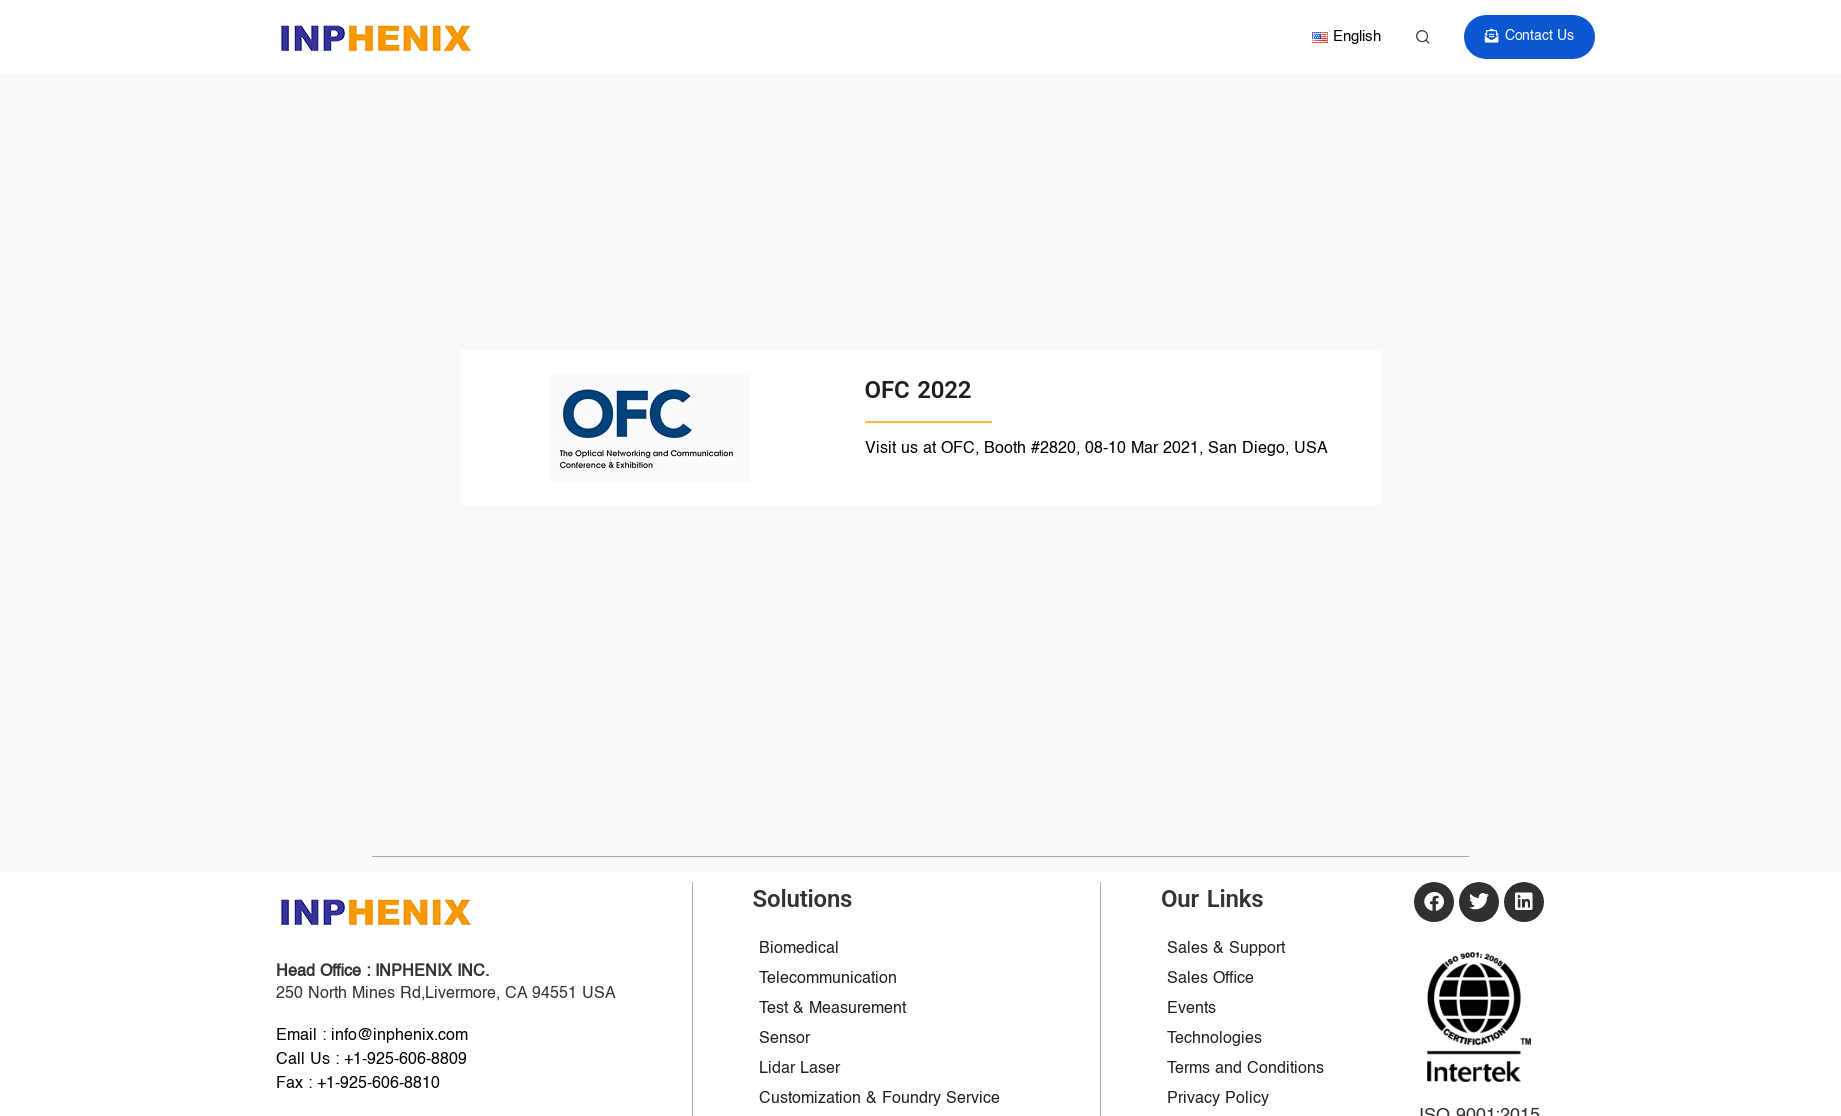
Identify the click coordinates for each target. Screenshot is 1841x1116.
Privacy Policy (1218, 1099)
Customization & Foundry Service (879, 1099)
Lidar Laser (799, 1069)
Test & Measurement (832, 1009)
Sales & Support (1226, 949)
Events (1191, 1009)
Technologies (1214, 1039)
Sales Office (1210, 979)
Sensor (784, 1039)
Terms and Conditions (1245, 1069)
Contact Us (1530, 36)
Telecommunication (828, 979)
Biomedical (799, 949)
